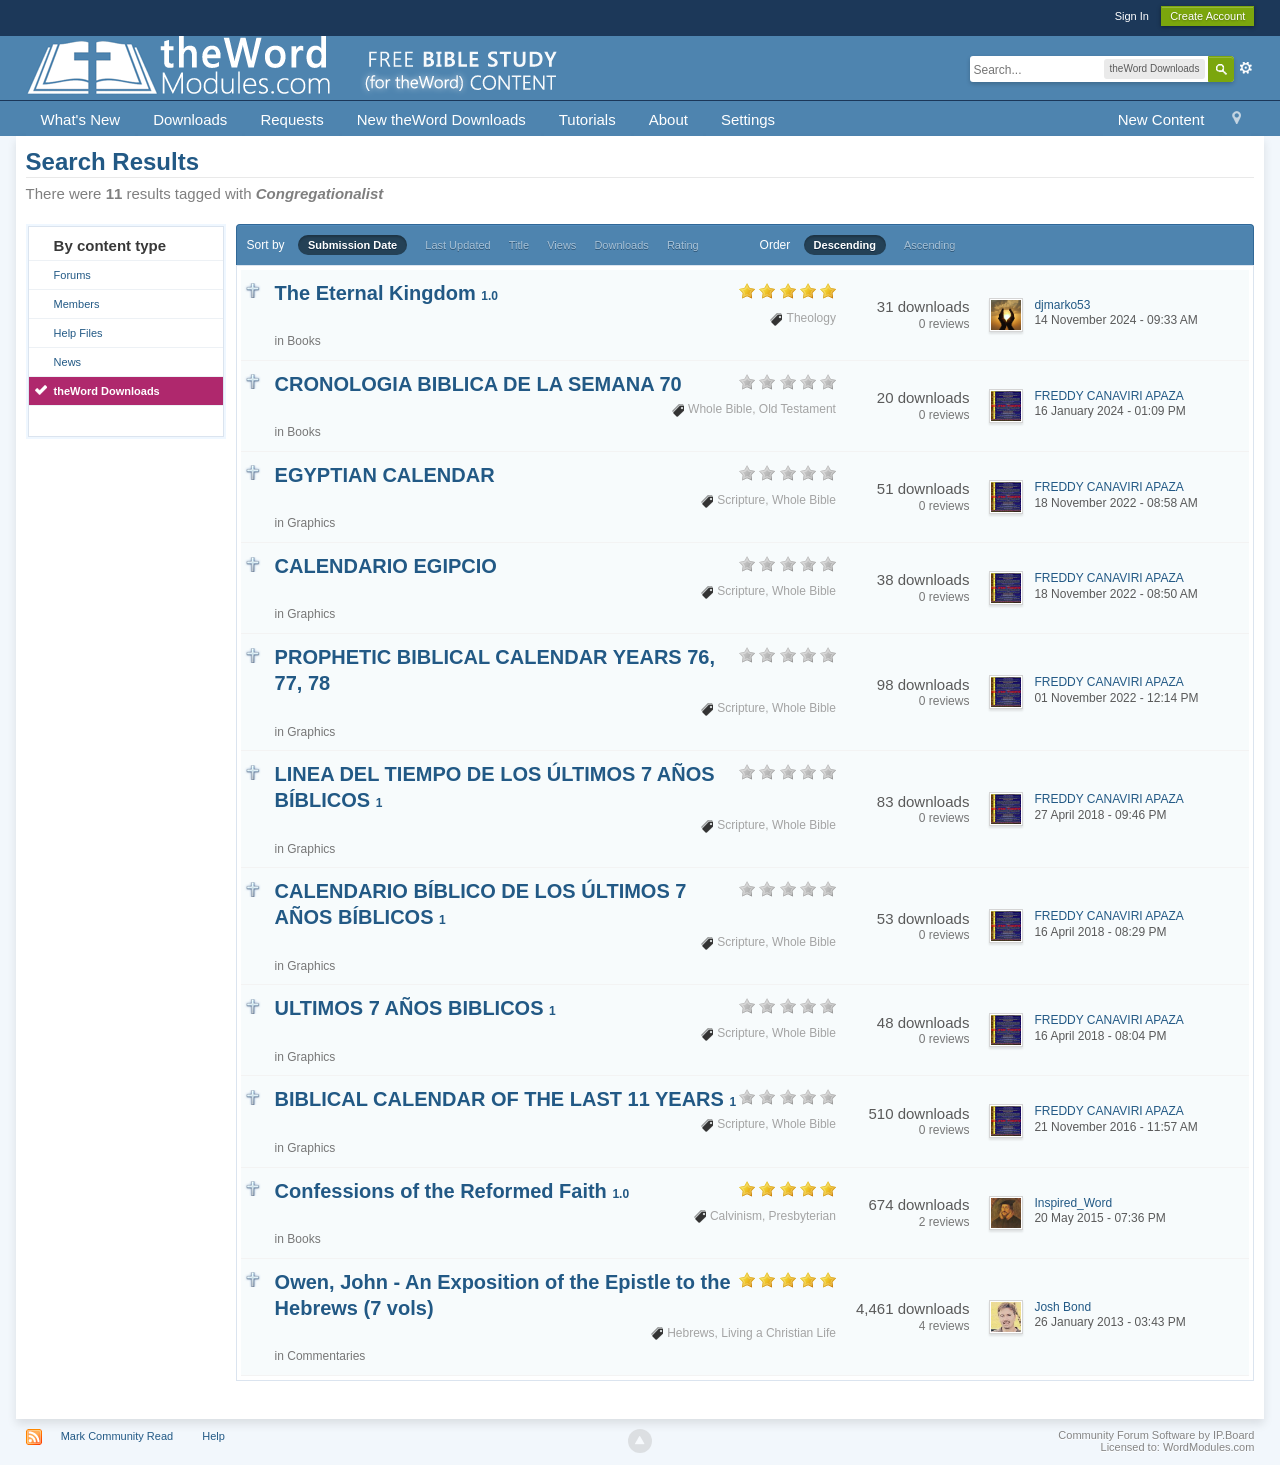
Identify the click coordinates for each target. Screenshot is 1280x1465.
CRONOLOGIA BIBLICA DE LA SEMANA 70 (478, 384)
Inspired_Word (1073, 1203)
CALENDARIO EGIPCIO (386, 566)
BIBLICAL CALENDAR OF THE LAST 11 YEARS (506, 1099)
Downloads (190, 119)
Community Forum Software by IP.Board (1156, 1435)
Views (561, 245)
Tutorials (587, 119)
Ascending (929, 245)
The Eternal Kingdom (386, 293)
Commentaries (326, 1356)
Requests (291, 119)
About (668, 119)
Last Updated (457, 245)
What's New (81, 119)
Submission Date (352, 245)
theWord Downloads (107, 391)
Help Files (78, 333)
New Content (1161, 119)
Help (213, 1436)
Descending (845, 245)
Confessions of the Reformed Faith (452, 1191)
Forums (72, 275)
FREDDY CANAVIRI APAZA (1108, 396)
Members (77, 304)
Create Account (1207, 16)
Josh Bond (1062, 1307)
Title (519, 245)
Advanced (1246, 68)
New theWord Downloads (441, 119)
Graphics (311, 523)
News (68, 362)
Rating (683, 245)
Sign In (1132, 16)
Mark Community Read (117, 1436)
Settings (748, 119)
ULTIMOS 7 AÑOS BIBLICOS (415, 1008)
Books (303, 341)
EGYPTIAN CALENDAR (385, 475)
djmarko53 (1062, 305)
